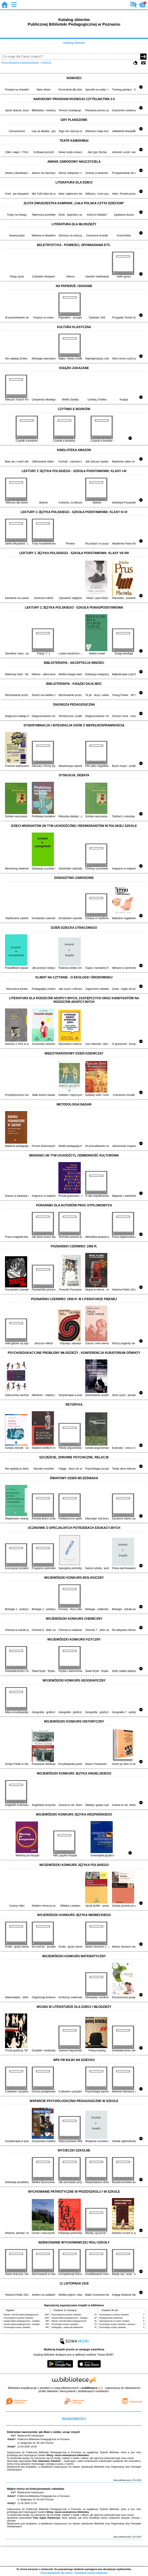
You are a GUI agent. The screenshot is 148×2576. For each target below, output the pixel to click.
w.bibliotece (91, 2387)
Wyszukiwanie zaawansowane (20, 62)
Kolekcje (46, 62)
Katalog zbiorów (74, 42)
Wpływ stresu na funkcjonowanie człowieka (35, 2488)
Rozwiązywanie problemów (111, 2318)
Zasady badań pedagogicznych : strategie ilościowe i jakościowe (31, 2324)
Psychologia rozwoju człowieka (17, 2327)
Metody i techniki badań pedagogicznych (21, 2315)
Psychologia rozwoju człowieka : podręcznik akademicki (123, 2324)
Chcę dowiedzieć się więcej (56, 2572)
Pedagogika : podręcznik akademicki (67, 2327)
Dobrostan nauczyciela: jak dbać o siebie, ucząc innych (43, 2432)
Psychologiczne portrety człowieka (18, 2318)
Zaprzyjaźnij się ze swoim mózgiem (114, 2321)
